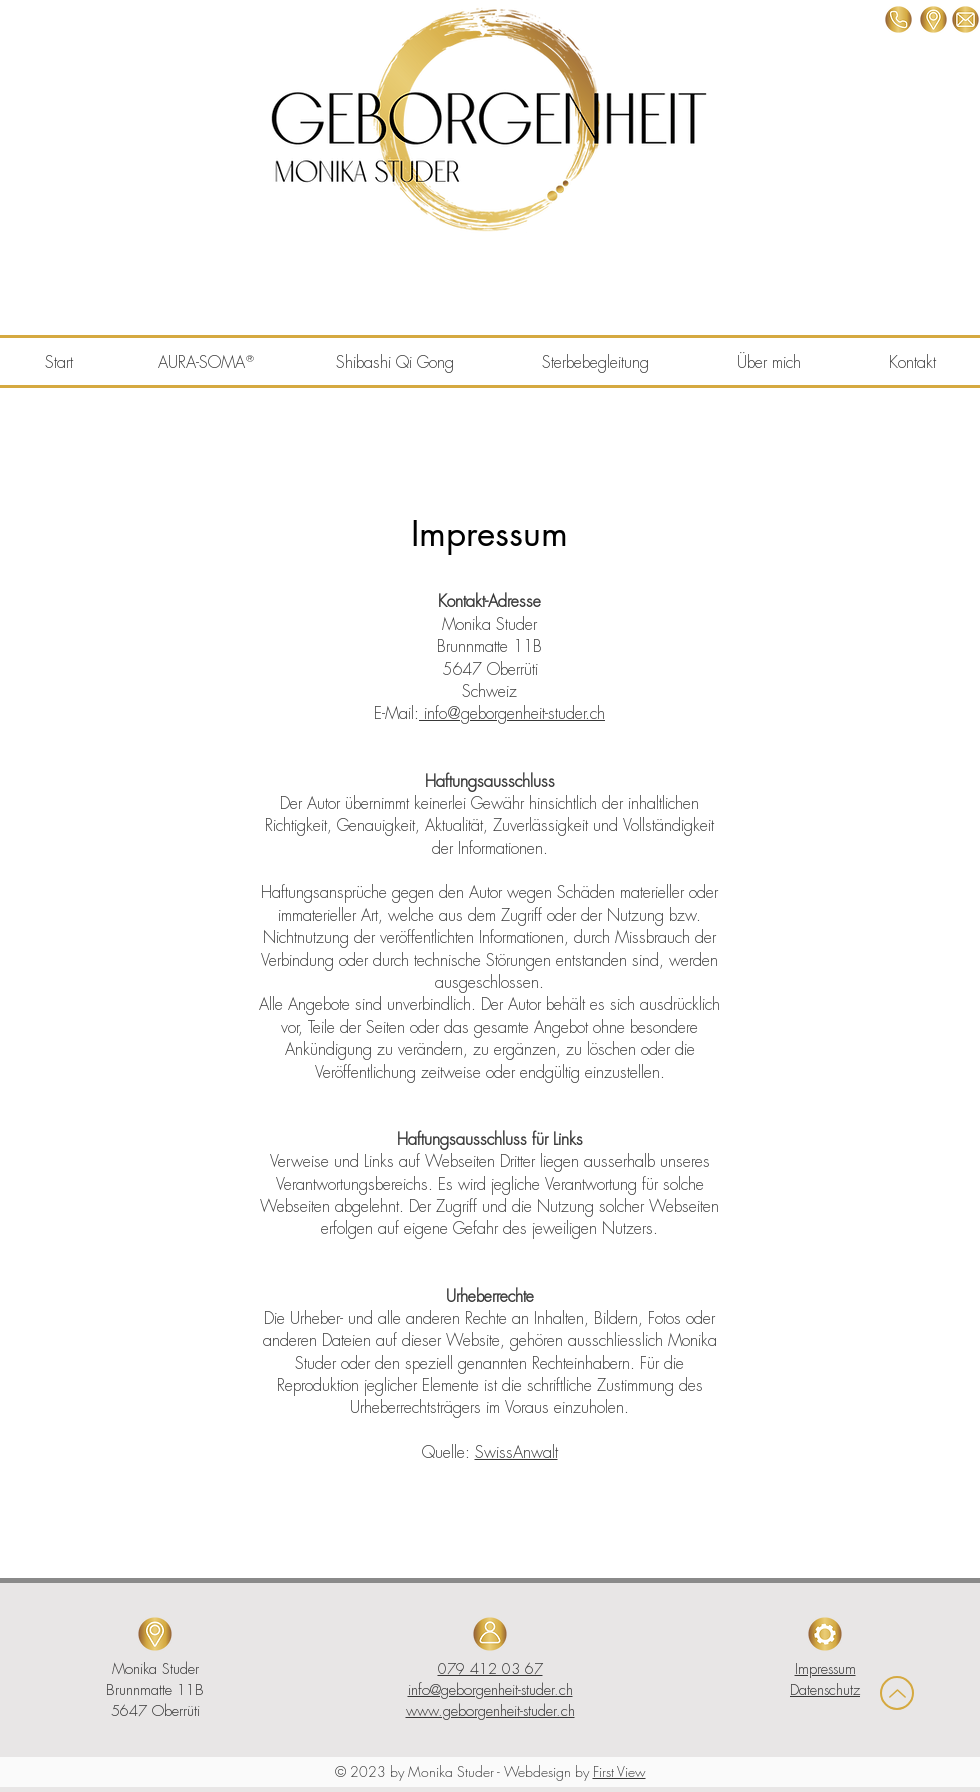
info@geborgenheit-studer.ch (512, 714)
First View (619, 1771)
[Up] (897, 1693)
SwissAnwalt (516, 1453)
